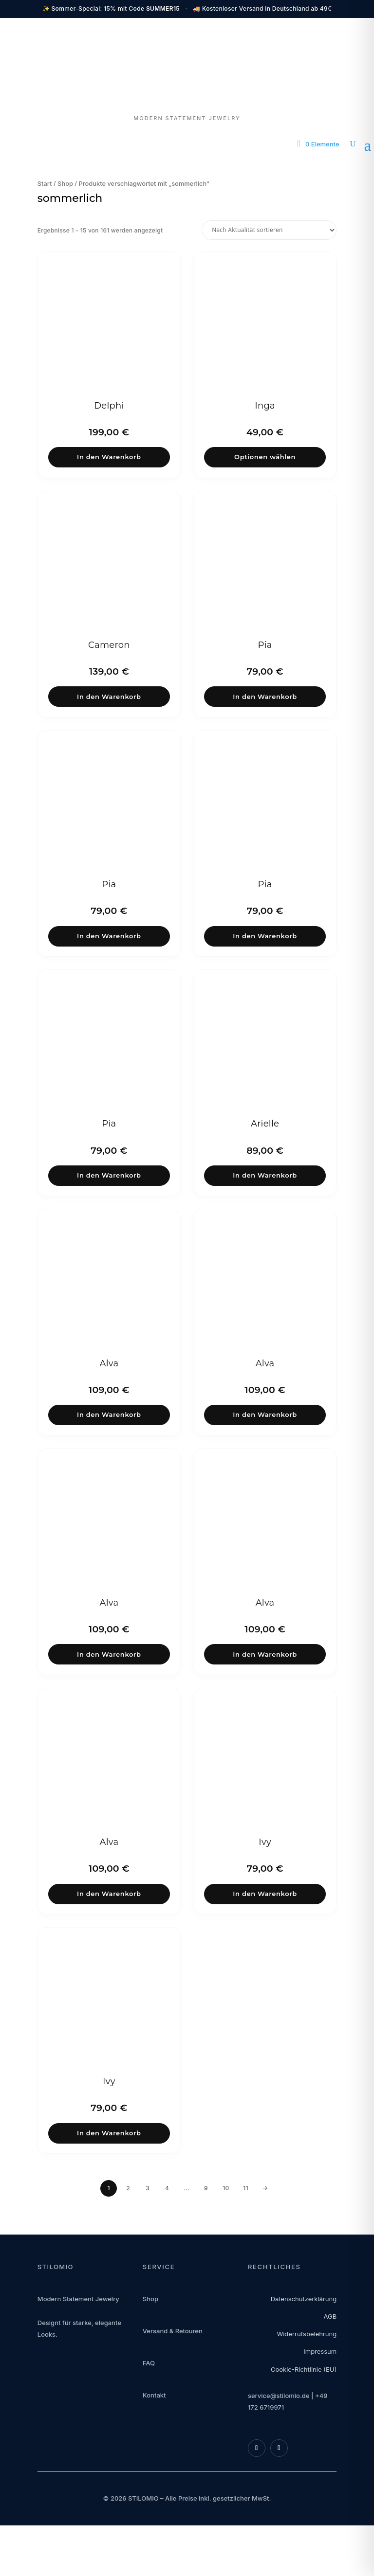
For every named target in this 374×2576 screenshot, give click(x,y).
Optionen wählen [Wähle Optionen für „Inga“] (265, 459)
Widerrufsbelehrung (307, 2365)
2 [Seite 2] (128, 2219)
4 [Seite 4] (167, 2219)
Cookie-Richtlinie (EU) (304, 2400)
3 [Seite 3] (148, 2219)
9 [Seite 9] (206, 2219)
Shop (65, 183)
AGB (330, 2348)
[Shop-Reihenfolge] (269, 230)
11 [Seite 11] (245, 2219)
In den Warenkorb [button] (109, 459)
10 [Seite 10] (226, 2219)
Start (44, 183)
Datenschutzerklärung (304, 2330)
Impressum (320, 2383)
